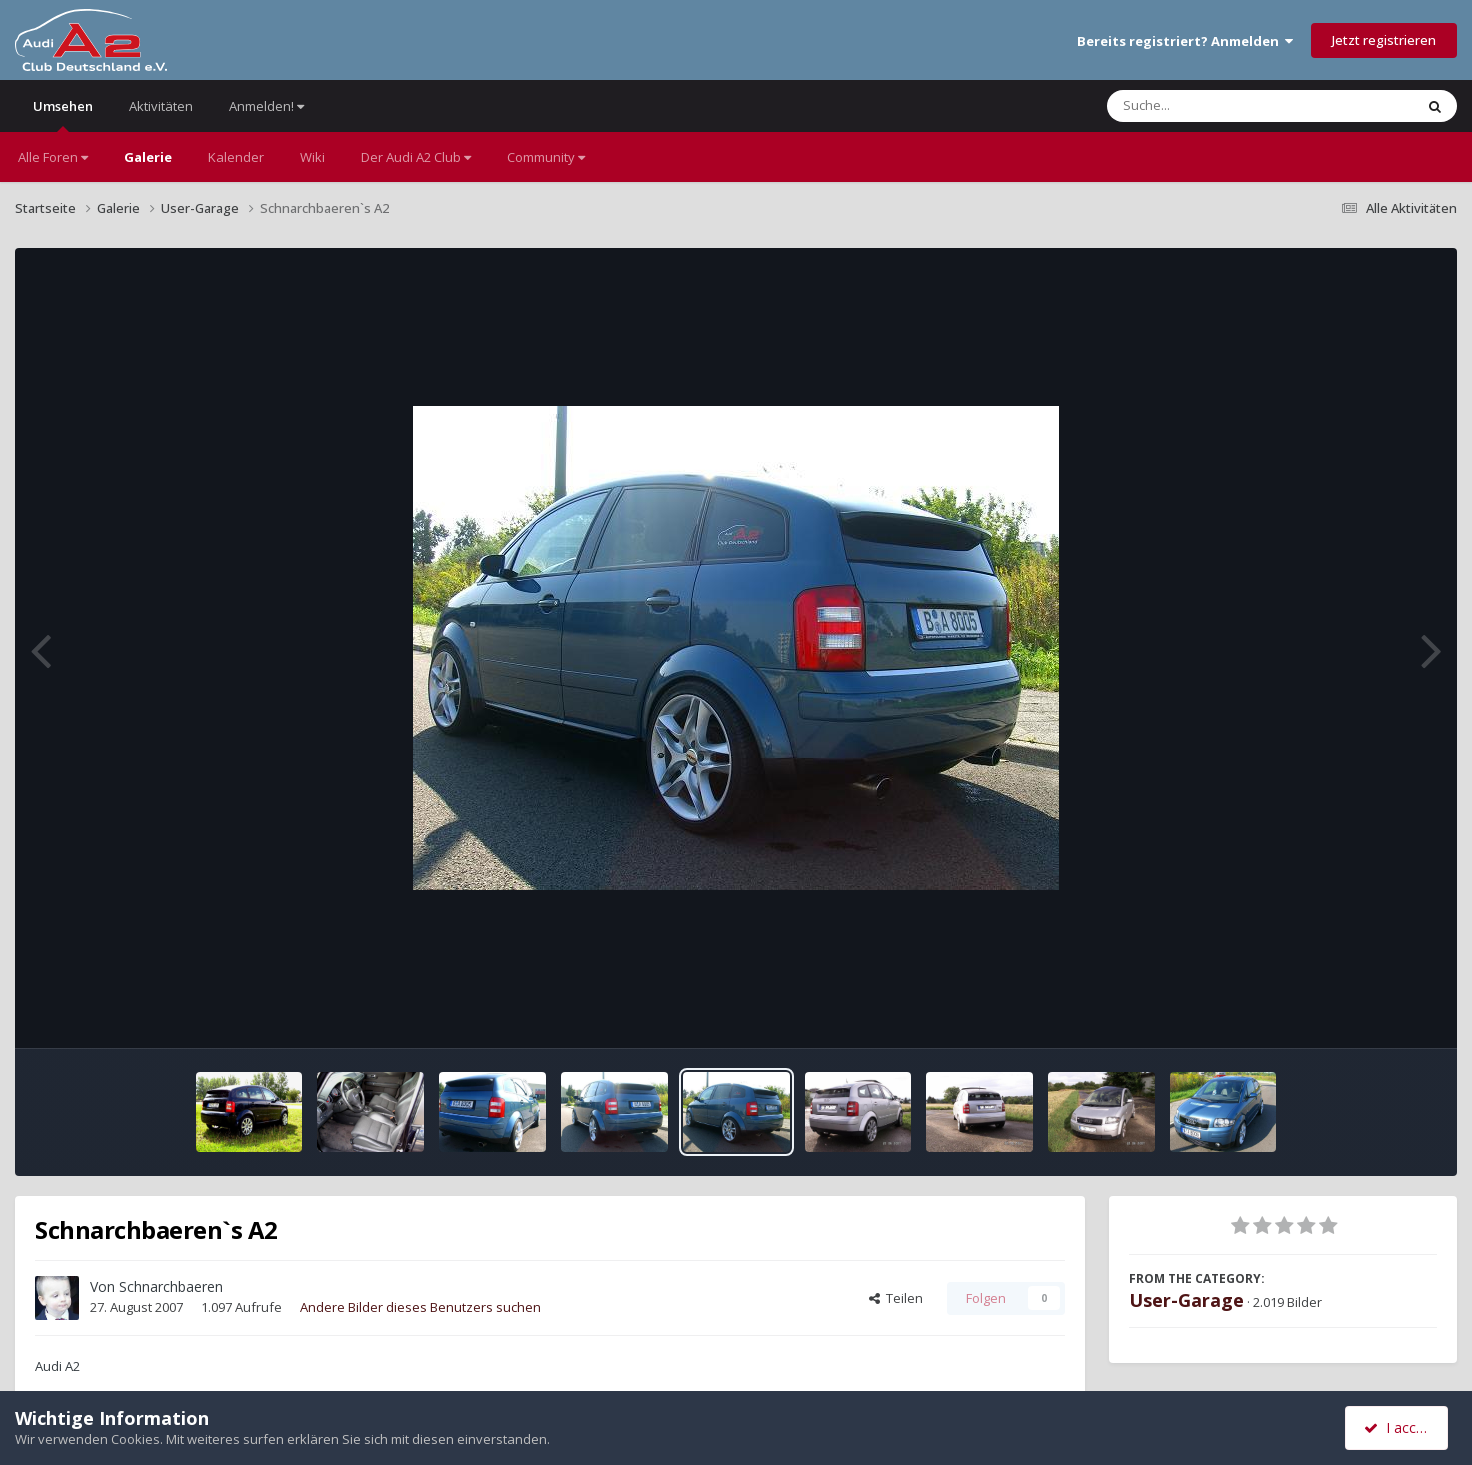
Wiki (312, 157)
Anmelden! (266, 106)
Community (546, 157)
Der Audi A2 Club (416, 157)
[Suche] (1219, 106)
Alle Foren (53, 157)
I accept (1399, 1427)
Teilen (896, 1298)
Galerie (148, 157)
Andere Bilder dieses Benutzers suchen (420, 1307)
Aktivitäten (161, 106)
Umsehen (63, 114)
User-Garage (1186, 1300)
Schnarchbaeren (171, 1286)
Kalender (236, 157)
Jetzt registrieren (1384, 40)
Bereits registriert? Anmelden (1185, 41)
